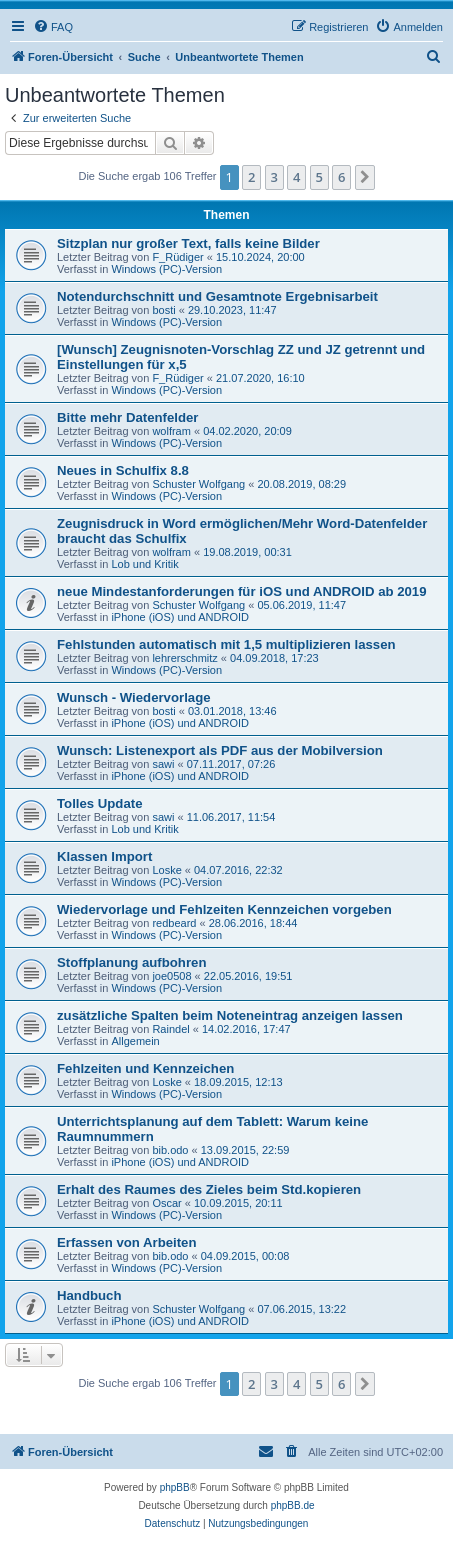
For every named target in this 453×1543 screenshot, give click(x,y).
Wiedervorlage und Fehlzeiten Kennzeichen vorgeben (224, 909)
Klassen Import (104, 856)
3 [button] (274, 177)
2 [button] (251, 177)
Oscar (166, 1203)
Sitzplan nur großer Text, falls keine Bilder (188, 243)
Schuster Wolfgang (198, 484)
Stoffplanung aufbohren (131, 962)
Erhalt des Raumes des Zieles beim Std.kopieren (209, 1189)
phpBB (175, 1487)
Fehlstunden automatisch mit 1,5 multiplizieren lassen (226, 644)
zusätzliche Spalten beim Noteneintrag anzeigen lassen (230, 1015)
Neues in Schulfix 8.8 (123, 470)
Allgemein (135, 1041)
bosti (163, 310)
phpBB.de (293, 1505)
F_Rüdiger (177, 257)
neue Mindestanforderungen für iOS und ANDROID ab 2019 (242, 591)
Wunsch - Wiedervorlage (134, 697)
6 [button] (341, 177)
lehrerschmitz (184, 658)
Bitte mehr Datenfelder (127, 417)
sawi (163, 764)
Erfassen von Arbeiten (127, 1242)
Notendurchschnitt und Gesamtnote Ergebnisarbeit (217, 296)
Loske (166, 870)
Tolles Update (100, 803)
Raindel (170, 1029)
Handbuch (89, 1295)
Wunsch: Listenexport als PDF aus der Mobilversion (220, 750)
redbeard (174, 923)
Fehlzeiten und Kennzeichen (145, 1068)
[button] (365, 177)
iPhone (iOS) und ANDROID (180, 617)
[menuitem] (53, 27)
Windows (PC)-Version (166, 269)
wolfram (171, 431)
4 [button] (296, 177)
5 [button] (319, 177)
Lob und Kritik (144, 564)
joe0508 (171, 976)
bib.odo (170, 1150)
